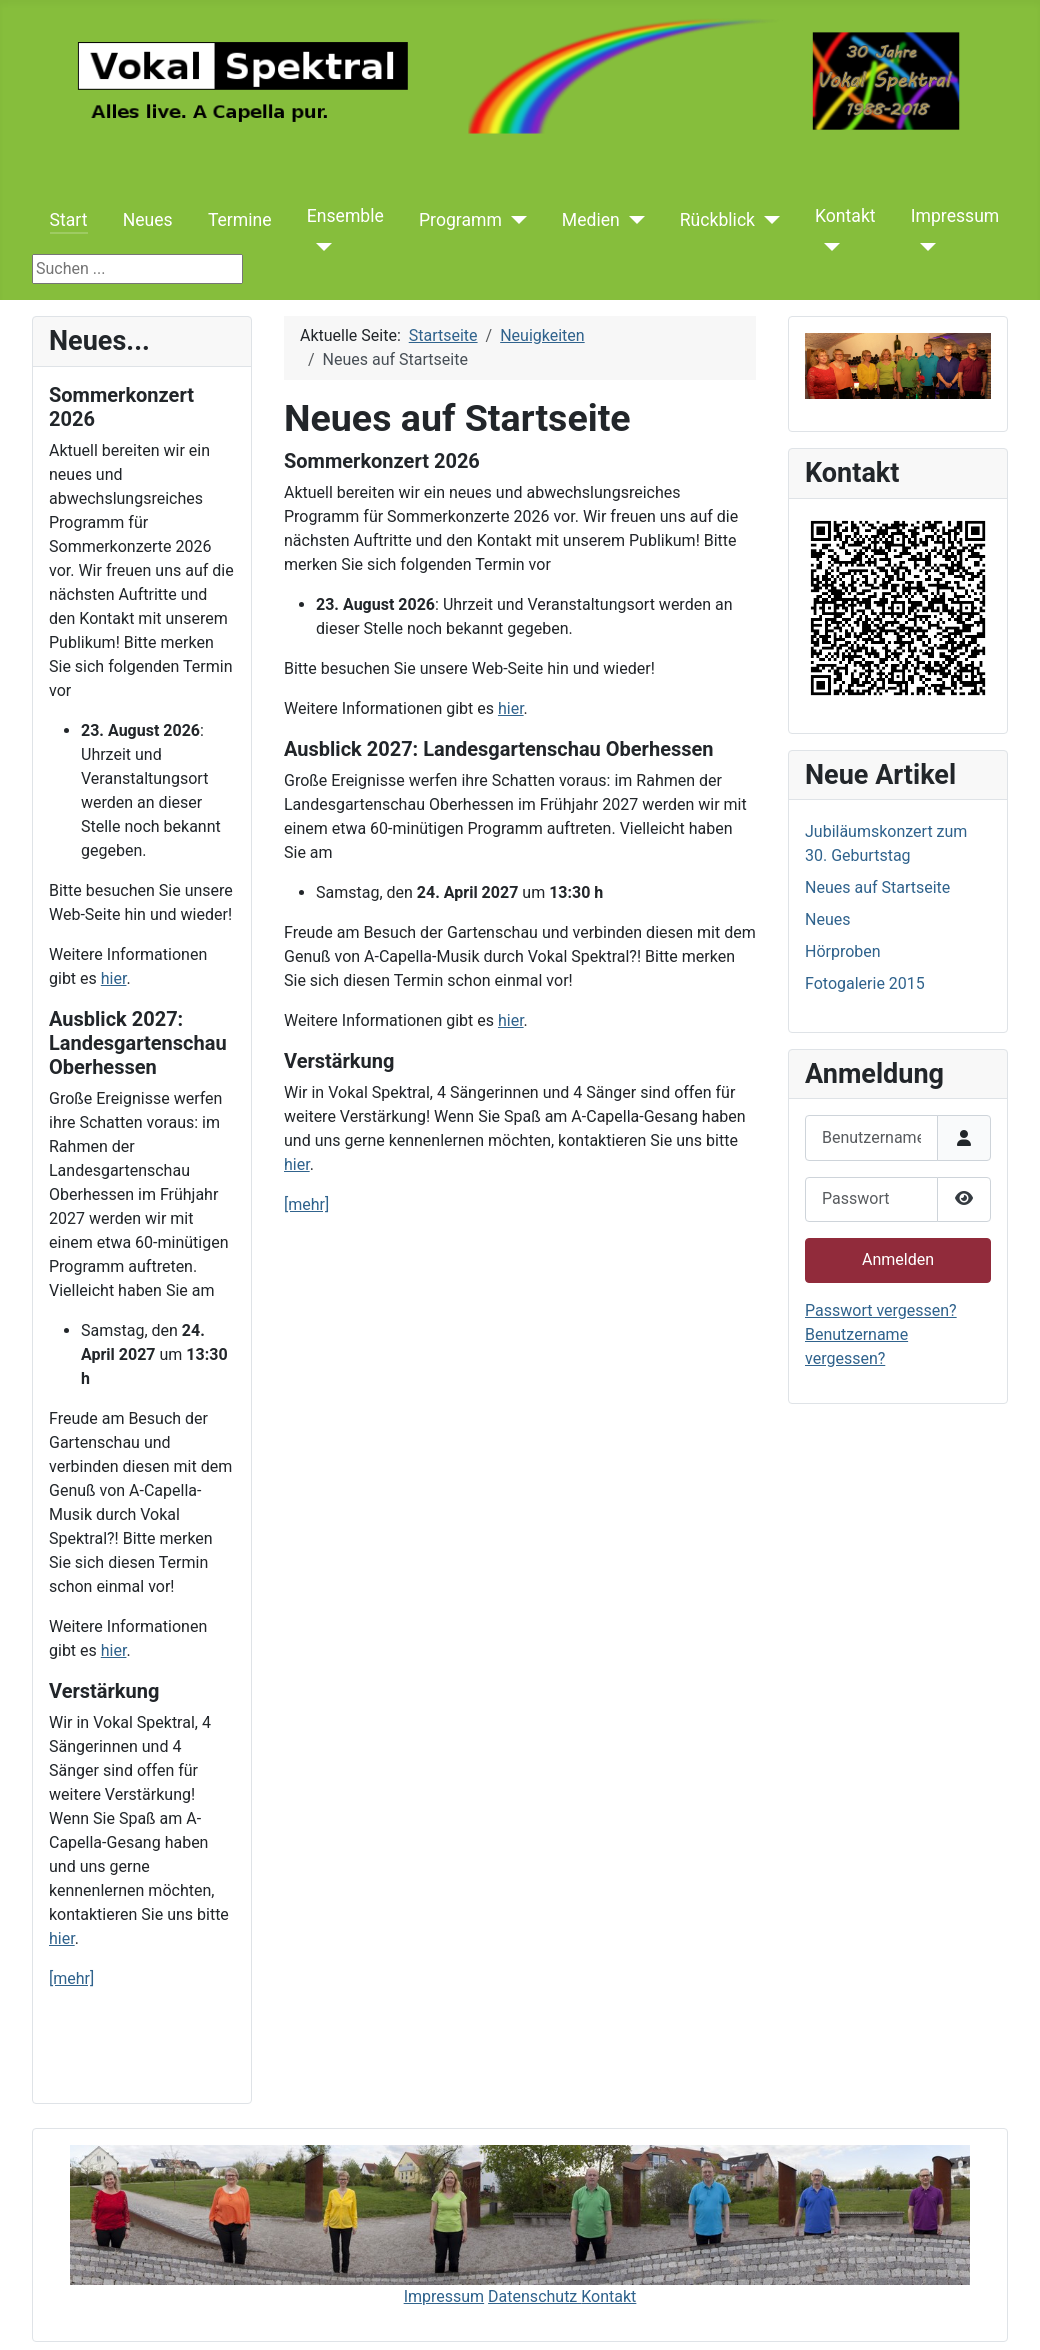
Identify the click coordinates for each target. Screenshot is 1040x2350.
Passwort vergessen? (881, 1310)
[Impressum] (923, 247)
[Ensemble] (319, 247)
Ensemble (345, 216)
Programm (460, 220)
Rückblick (717, 220)
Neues (148, 220)
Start (69, 220)
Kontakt (845, 216)
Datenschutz (534, 2296)
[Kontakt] (827, 247)
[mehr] (71, 1978)
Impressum (955, 216)
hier (114, 978)
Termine (240, 220)
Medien (591, 220)
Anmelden (898, 1259)
